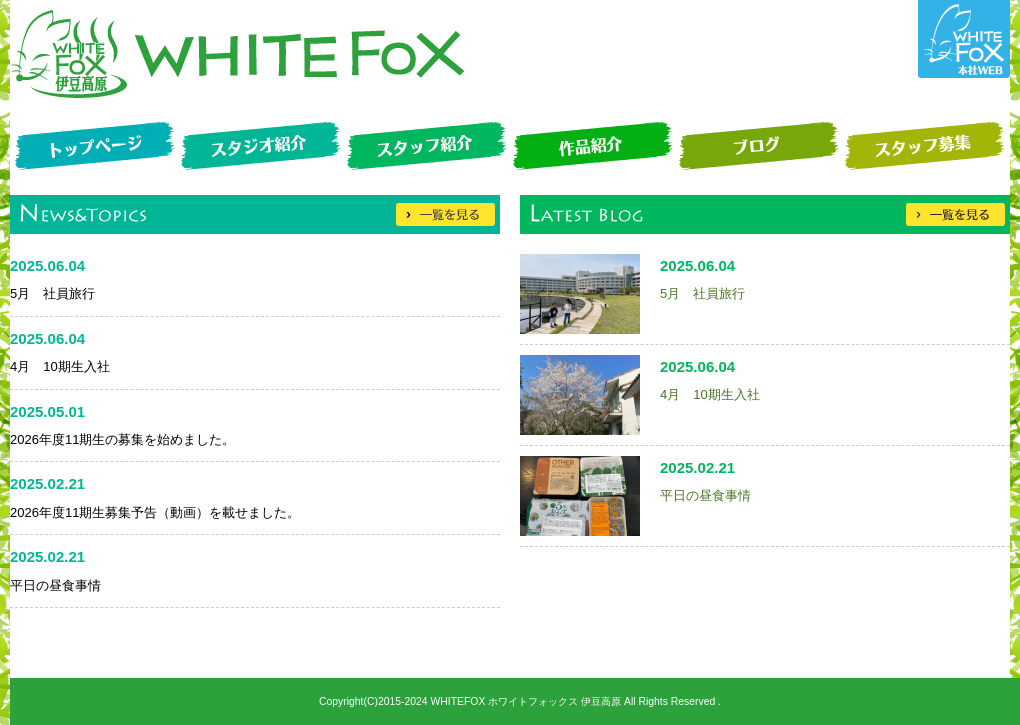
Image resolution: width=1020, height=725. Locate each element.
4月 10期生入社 (710, 394)
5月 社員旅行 (702, 293)
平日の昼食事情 (705, 495)
